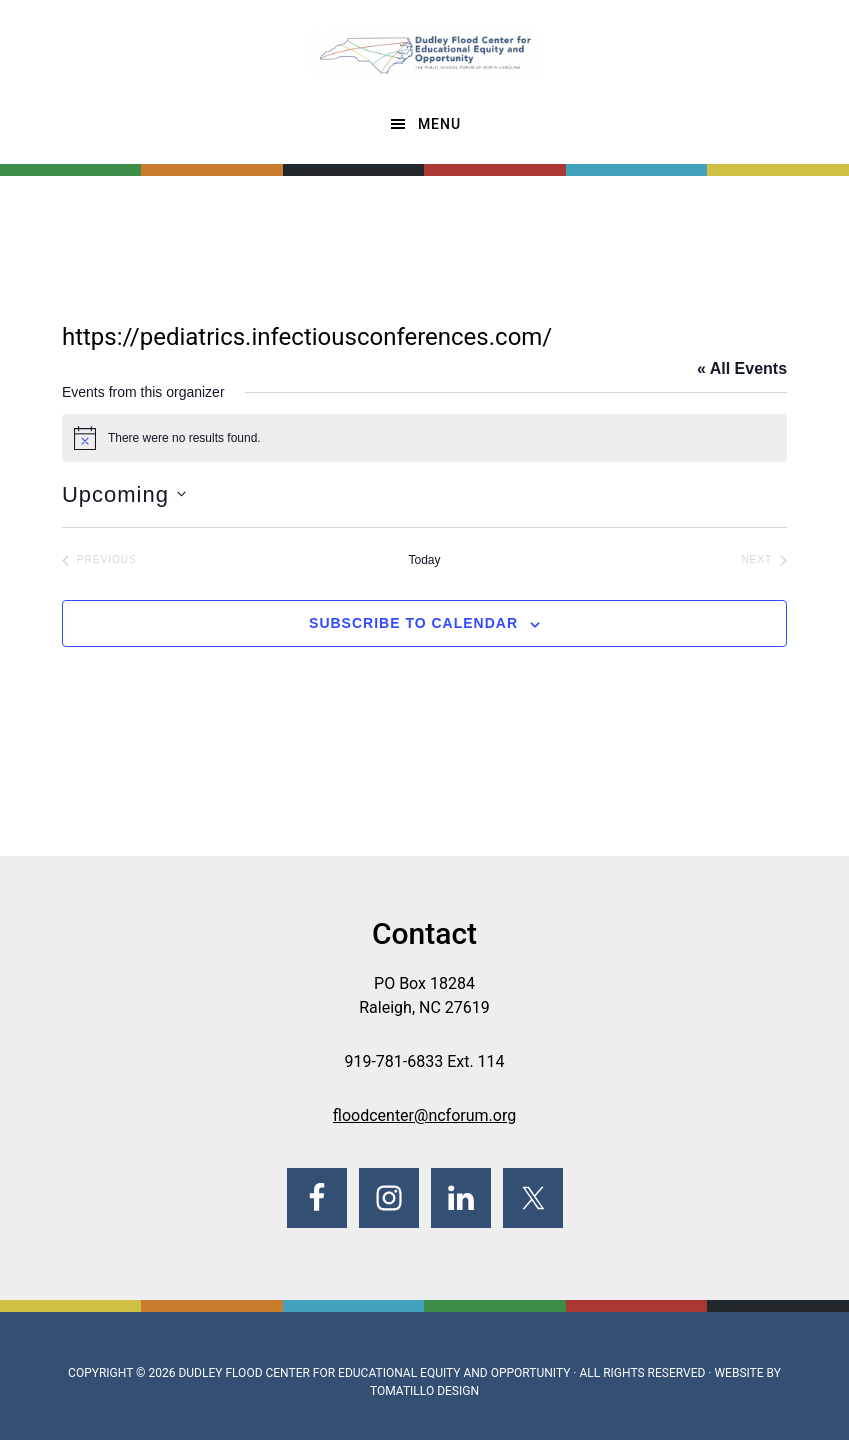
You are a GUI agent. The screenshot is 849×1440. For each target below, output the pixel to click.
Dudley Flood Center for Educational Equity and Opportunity (374, 1373)
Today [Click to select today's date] (424, 560)
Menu (439, 124)
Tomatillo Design (424, 1391)
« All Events (742, 368)
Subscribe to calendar (413, 623)
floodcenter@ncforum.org (424, 1115)
